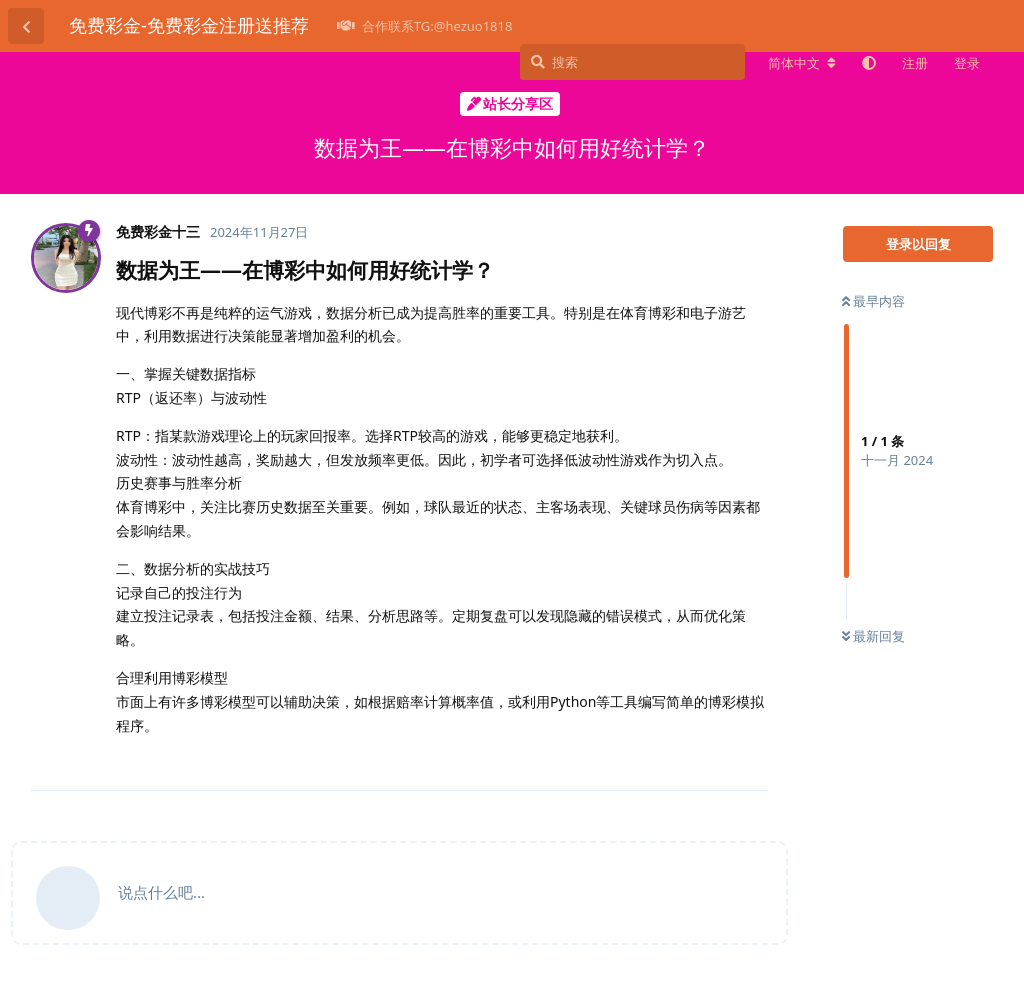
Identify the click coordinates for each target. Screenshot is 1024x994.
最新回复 (873, 636)
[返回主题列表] (26, 26)
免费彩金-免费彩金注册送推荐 (189, 25)
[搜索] (632, 62)
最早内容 (873, 301)
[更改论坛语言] (802, 63)
